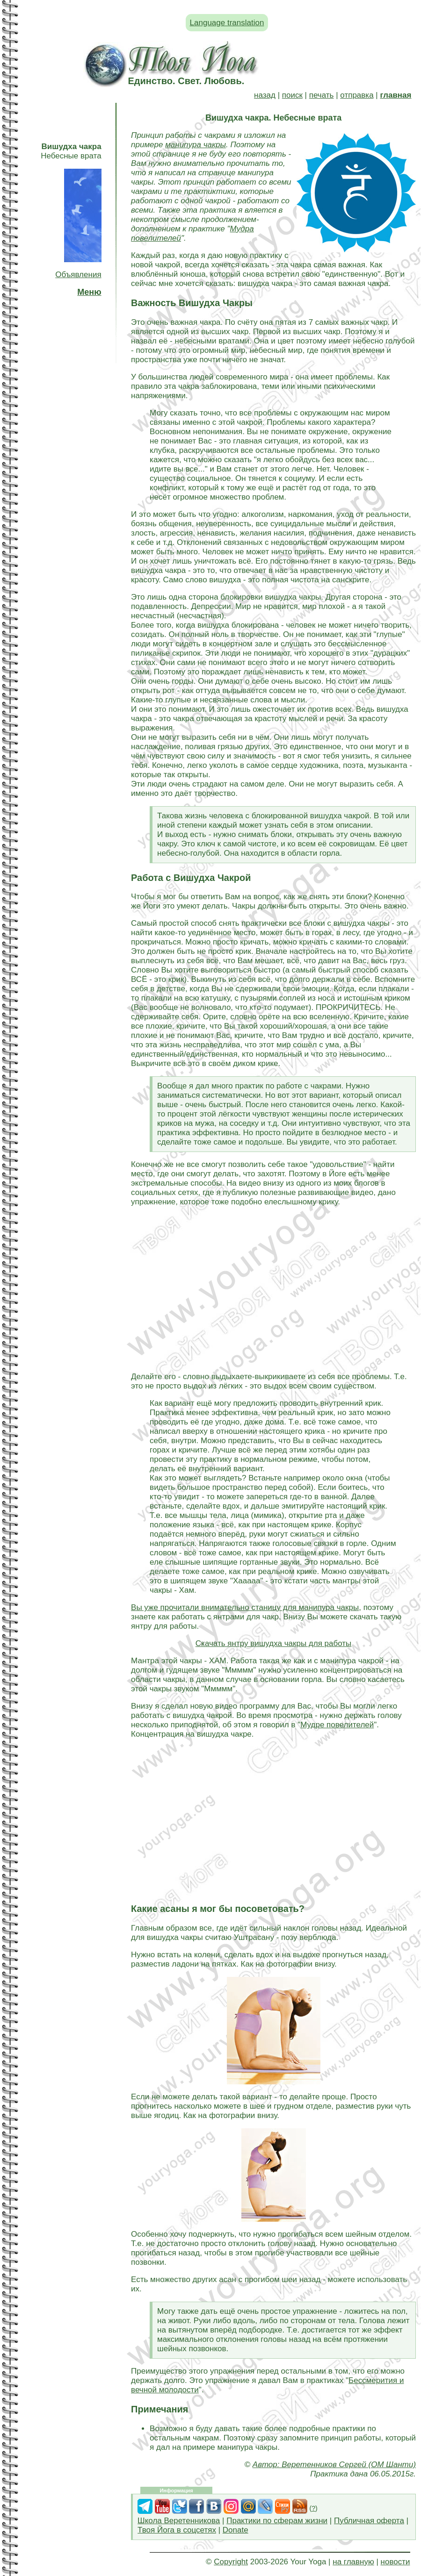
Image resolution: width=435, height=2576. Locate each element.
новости (395, 2561)
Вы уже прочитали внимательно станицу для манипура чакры (245, 1607)
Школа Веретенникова (179, 2520)
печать (321, 95)
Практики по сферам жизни (276, 2520)
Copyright (231, 2561)
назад (265, 95)
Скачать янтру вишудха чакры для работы (274, 1643)
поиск (292, 95)
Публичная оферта (369, 2520)
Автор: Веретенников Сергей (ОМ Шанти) (334, 2464)
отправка (356, 95)
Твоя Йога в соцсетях (177, 2530)
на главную (353, 2561)
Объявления (78, 274)
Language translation (227, 22)
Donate (235, 2530)
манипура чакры (195, 144)
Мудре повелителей (337, 1724)
